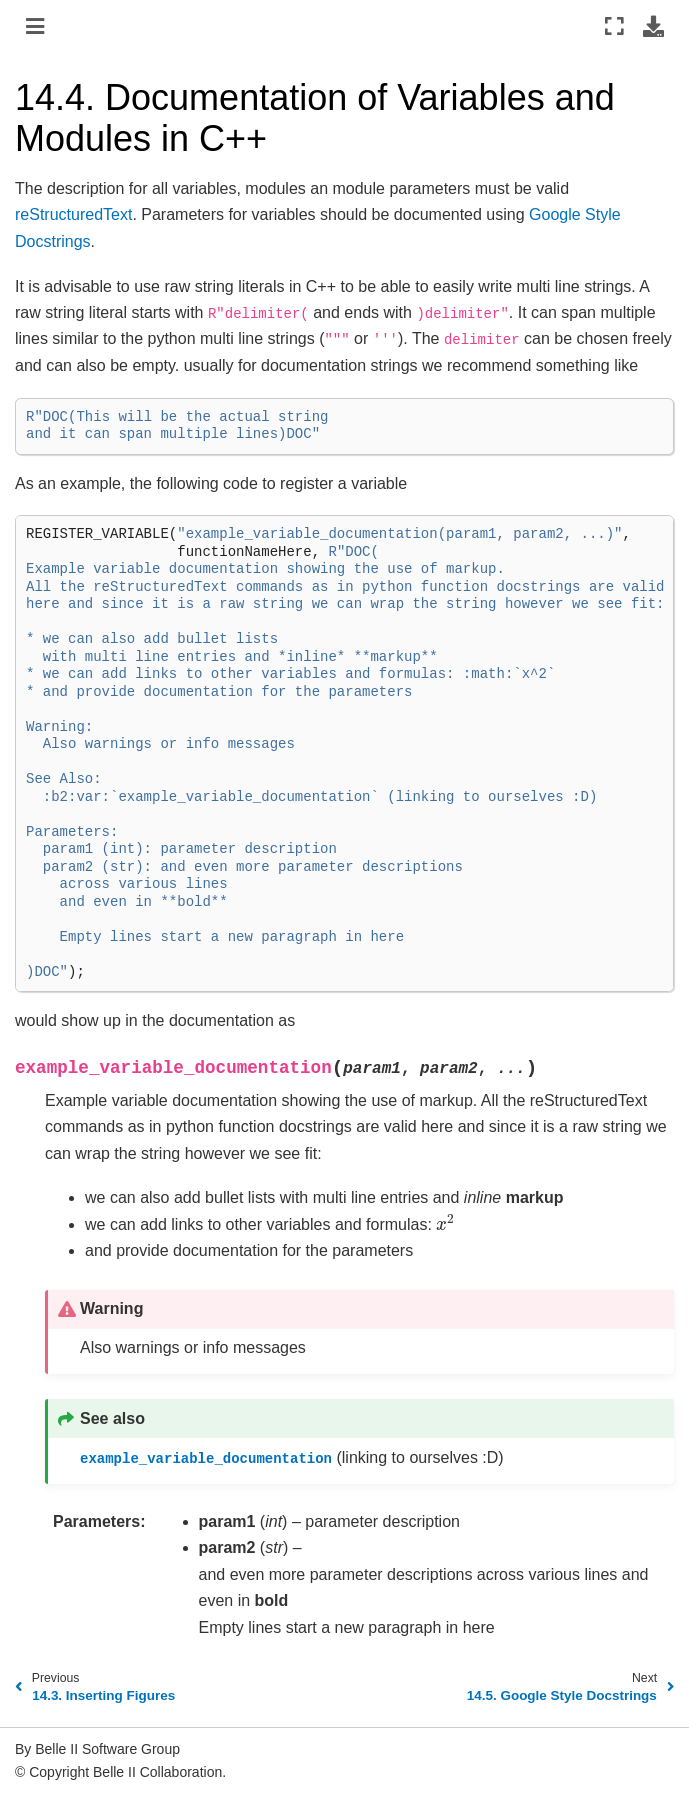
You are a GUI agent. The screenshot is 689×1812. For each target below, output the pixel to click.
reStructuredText (73, 214)
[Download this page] (653, 26)
